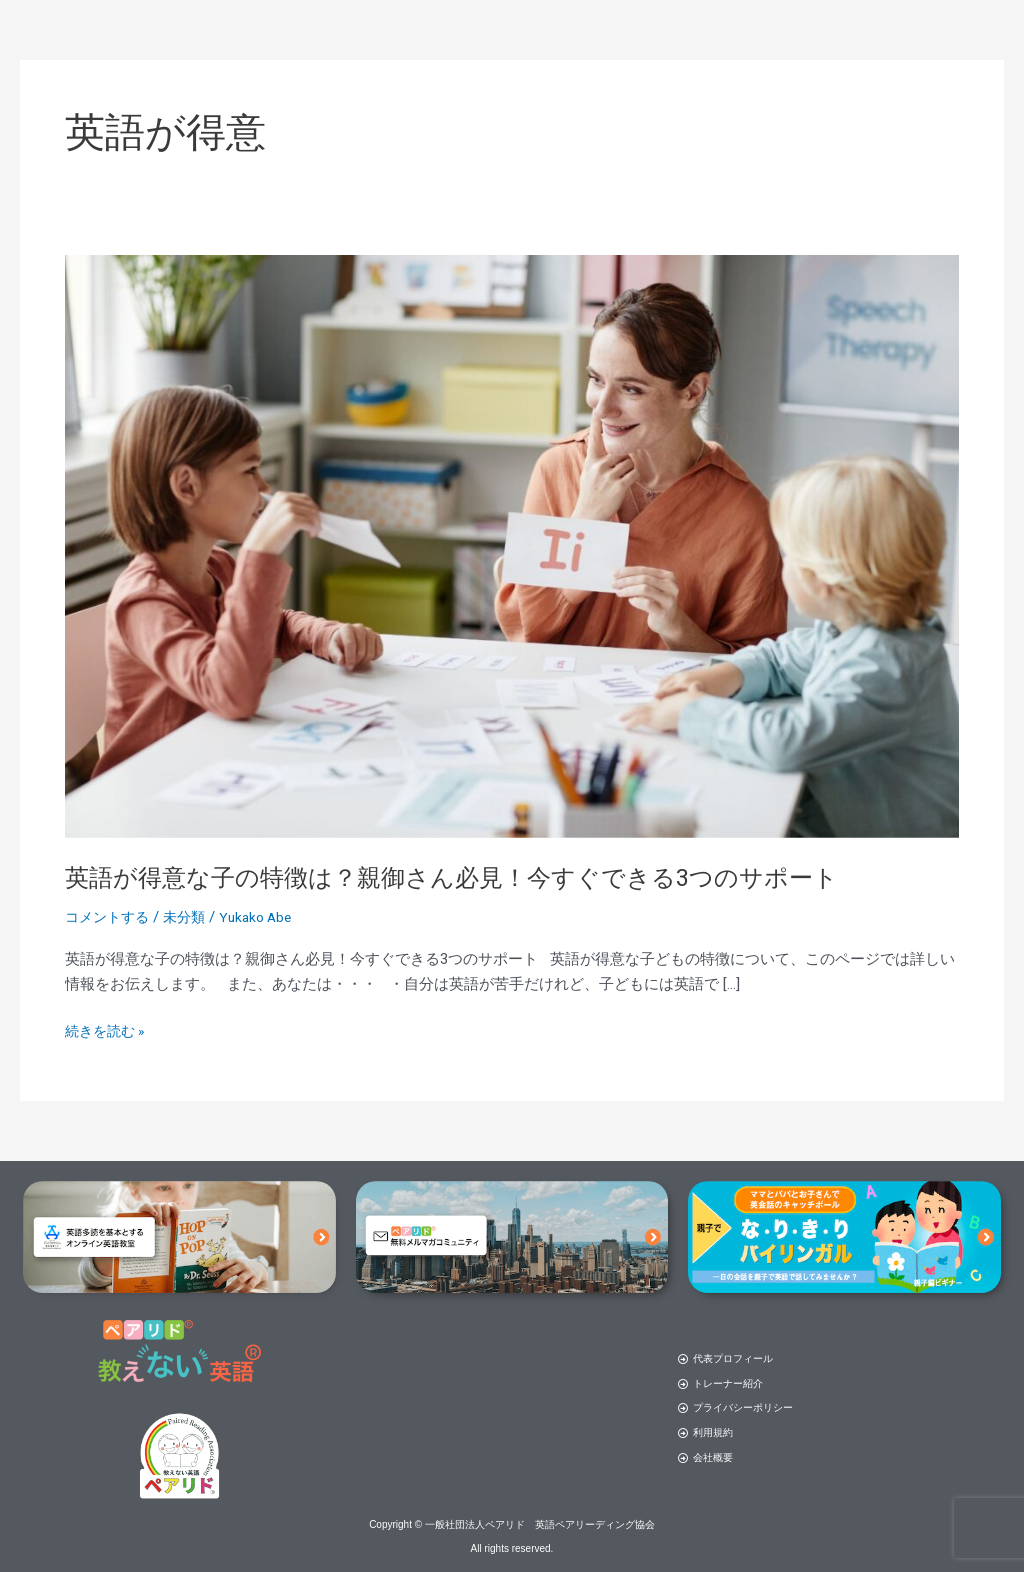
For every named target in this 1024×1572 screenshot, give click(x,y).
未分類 (191, 917)
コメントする (110, 917)
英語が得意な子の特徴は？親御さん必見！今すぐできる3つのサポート (483, 877)
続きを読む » (108, 1029)
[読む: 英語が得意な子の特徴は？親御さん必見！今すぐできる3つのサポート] (512, 546)
